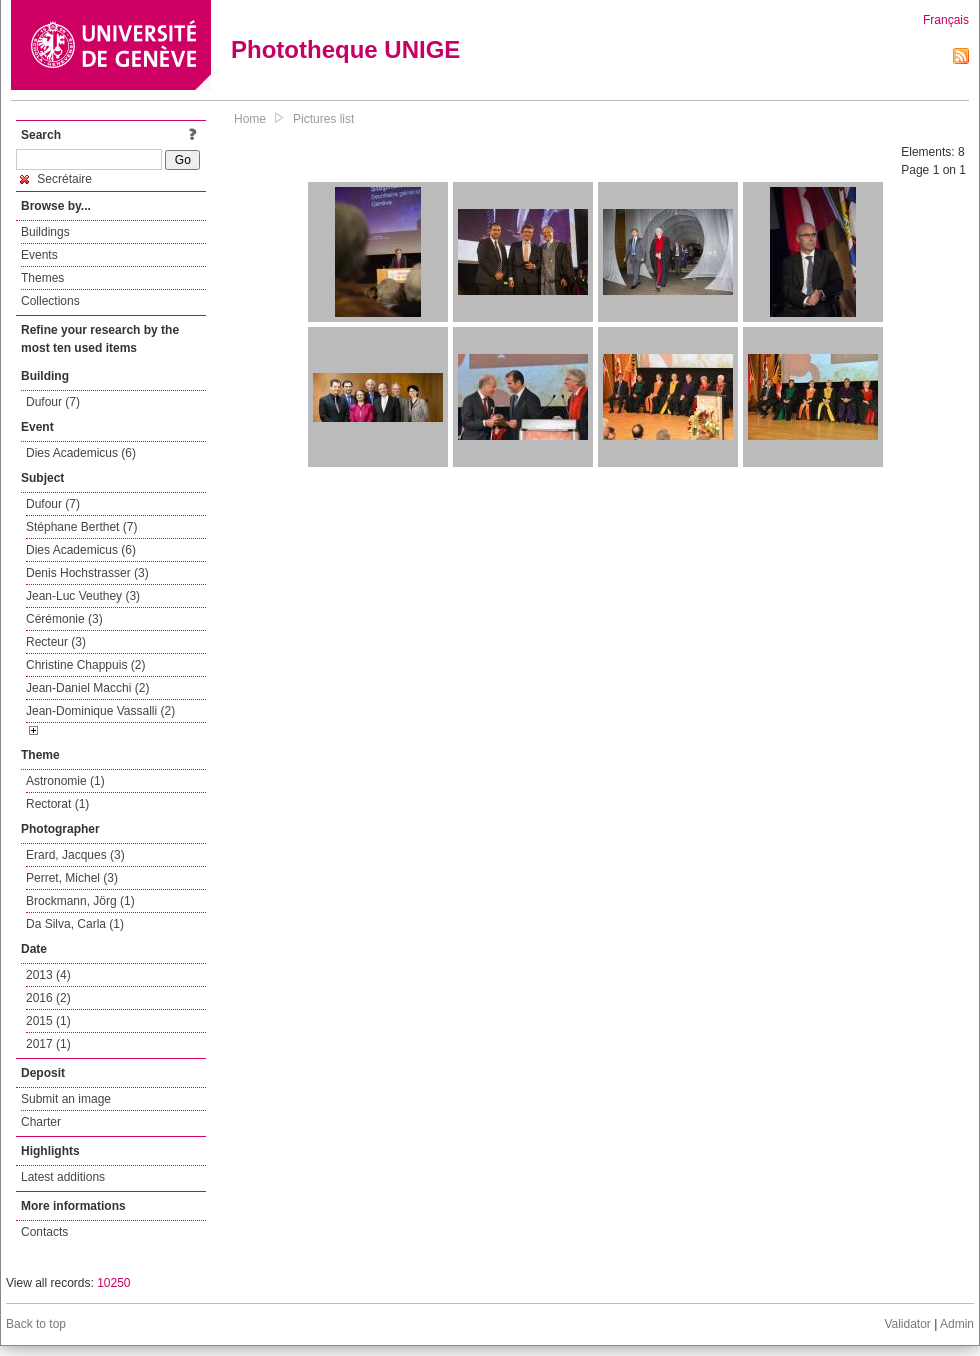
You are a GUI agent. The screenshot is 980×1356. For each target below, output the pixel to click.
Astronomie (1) (65, 781)
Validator (907, 1324)
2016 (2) (48, 998)
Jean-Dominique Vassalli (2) (100, 711)
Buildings (45, 232)
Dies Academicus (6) (81, 453)
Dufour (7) (53, 402)
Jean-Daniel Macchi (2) (87, 688)
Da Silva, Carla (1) (75, 924)
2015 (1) (48, 1021)
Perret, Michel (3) (72, 878)
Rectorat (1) (57, 804)
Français (946, 20)
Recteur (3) (56, 642)
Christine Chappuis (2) (85, 665)
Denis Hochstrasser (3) (87, 573)
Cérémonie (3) (64, 619)
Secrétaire (56, 179)
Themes (42, 278)
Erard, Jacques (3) (75, 855)
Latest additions (63, 1177)
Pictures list (323, 119)
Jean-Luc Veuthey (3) (83, 596)
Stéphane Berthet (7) (81, 527)
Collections (50, 301)
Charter (41, 1122)
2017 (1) (48, 1044)
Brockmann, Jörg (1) (80, 901)
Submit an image (66, 1099)
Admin (957, 1324)
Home (250, 119)
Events (39, 255)
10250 (113, 1283)
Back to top (36, 1324)
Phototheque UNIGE (345, 49)
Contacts (44, 1232)
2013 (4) (48, 975)
